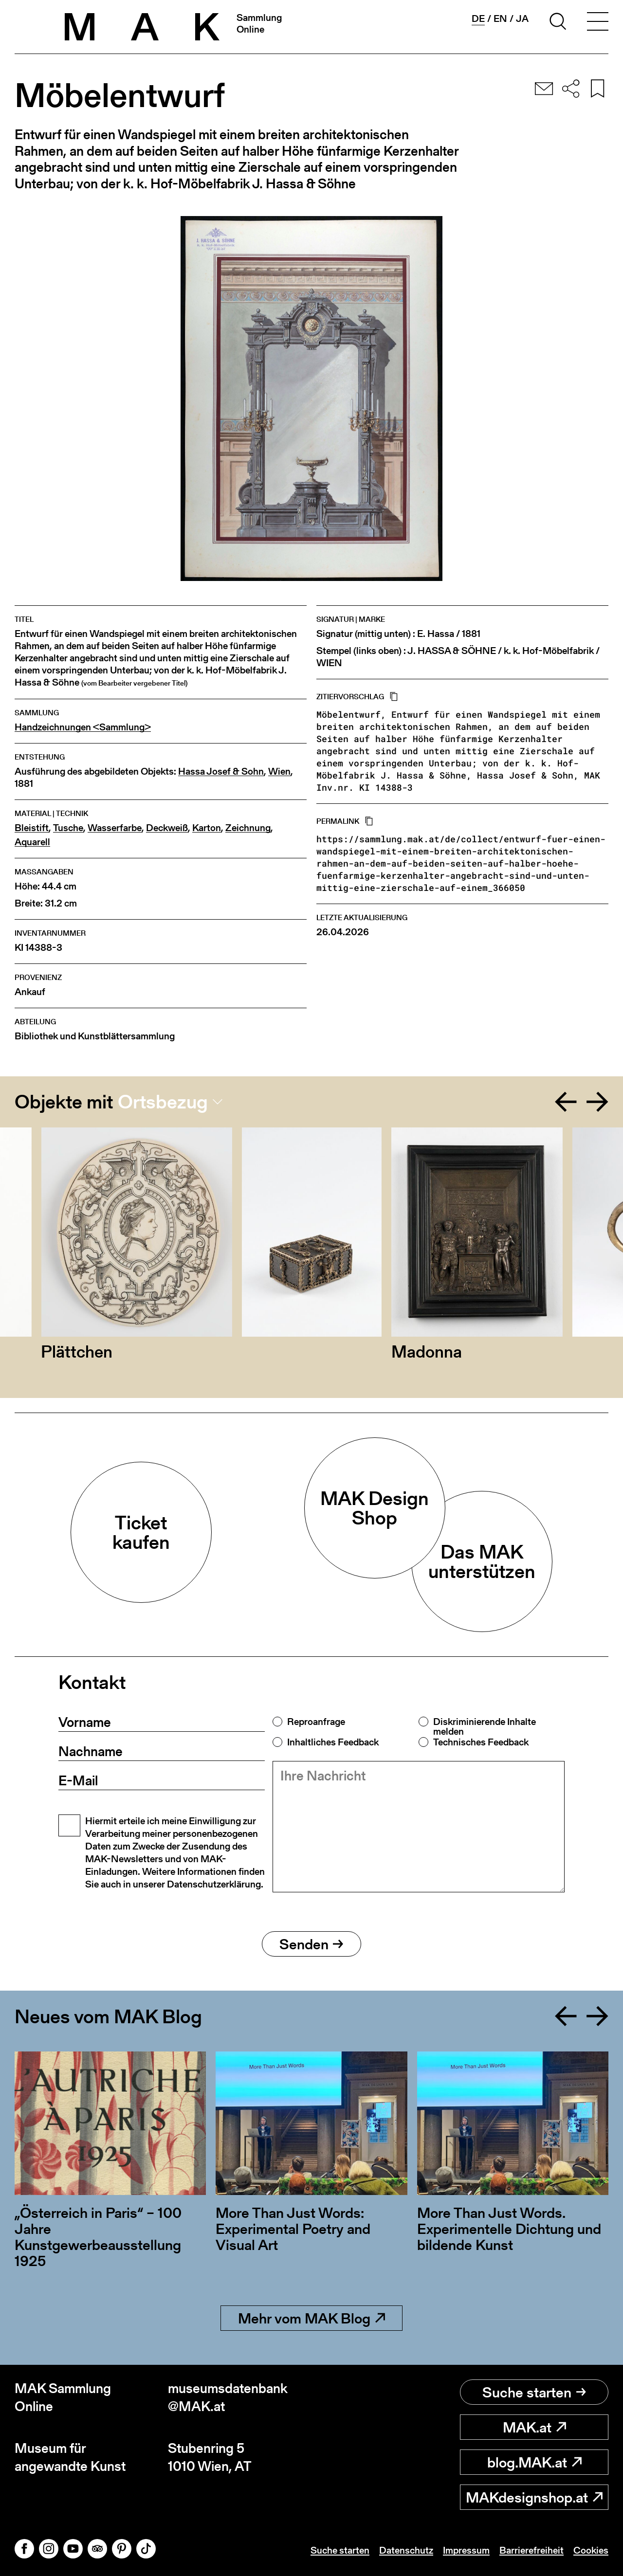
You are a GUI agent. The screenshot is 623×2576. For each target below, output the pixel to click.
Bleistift (32, 828)
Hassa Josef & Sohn (221, 771)
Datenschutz (406, 2550)
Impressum (466, 2550)
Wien (279, 771)
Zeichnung (248, 828)
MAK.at (534, 2427)
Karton (206, 828)
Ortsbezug (163, 1101)
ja (522, 18)
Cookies (590, 2550)
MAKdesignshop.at (534, 2497)
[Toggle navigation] (597, 23)
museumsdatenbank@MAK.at (228, 2397)
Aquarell (32, 842)
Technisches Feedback (481, 1742)
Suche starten (534, 2392)
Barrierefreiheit (531, 2550)
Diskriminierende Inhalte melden (484, 1726)
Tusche (68, 828)
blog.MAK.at (534, 2462)
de (478, 18)
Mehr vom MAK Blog (311, 2318)
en (500, 18)
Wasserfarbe (115, 828)
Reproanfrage (316, 1721)
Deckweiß (167, 828)
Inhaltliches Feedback (333, 1742)
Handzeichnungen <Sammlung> (83, 727)
